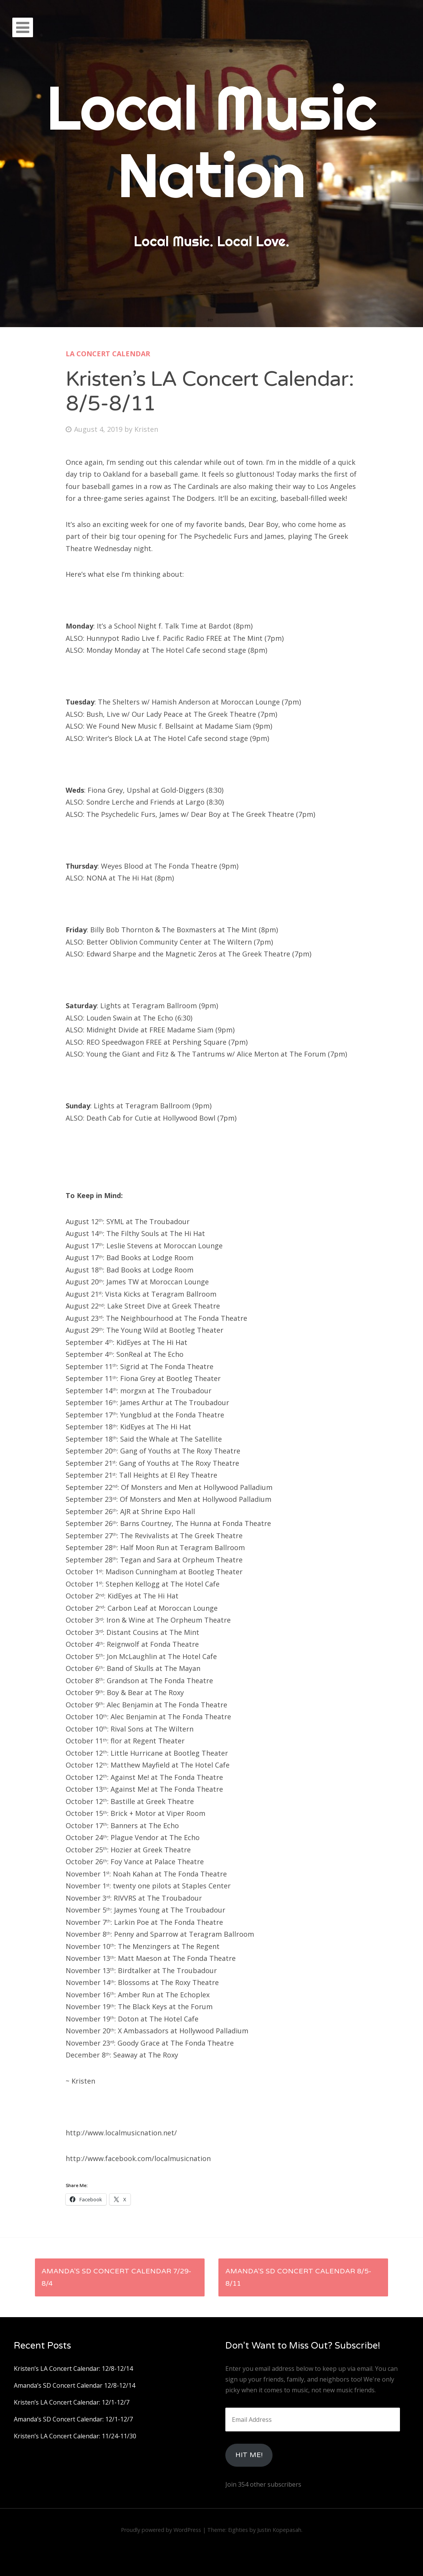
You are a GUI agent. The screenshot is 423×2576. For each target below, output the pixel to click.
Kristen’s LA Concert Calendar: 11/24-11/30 (75, 2436)
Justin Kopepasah (279, 2529)
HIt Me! (249, 2455)
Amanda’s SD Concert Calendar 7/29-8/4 (116, 2277)
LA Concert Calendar (108, 353)
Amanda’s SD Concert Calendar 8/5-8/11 (298, 2277)
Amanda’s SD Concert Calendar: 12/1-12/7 (73, 2419)
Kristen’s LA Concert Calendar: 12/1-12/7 (71, 2402)
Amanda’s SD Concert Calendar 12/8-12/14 (74, 2385)
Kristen (146, 429)
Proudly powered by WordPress (161, 2529)
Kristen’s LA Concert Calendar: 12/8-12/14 (73, 2368)
